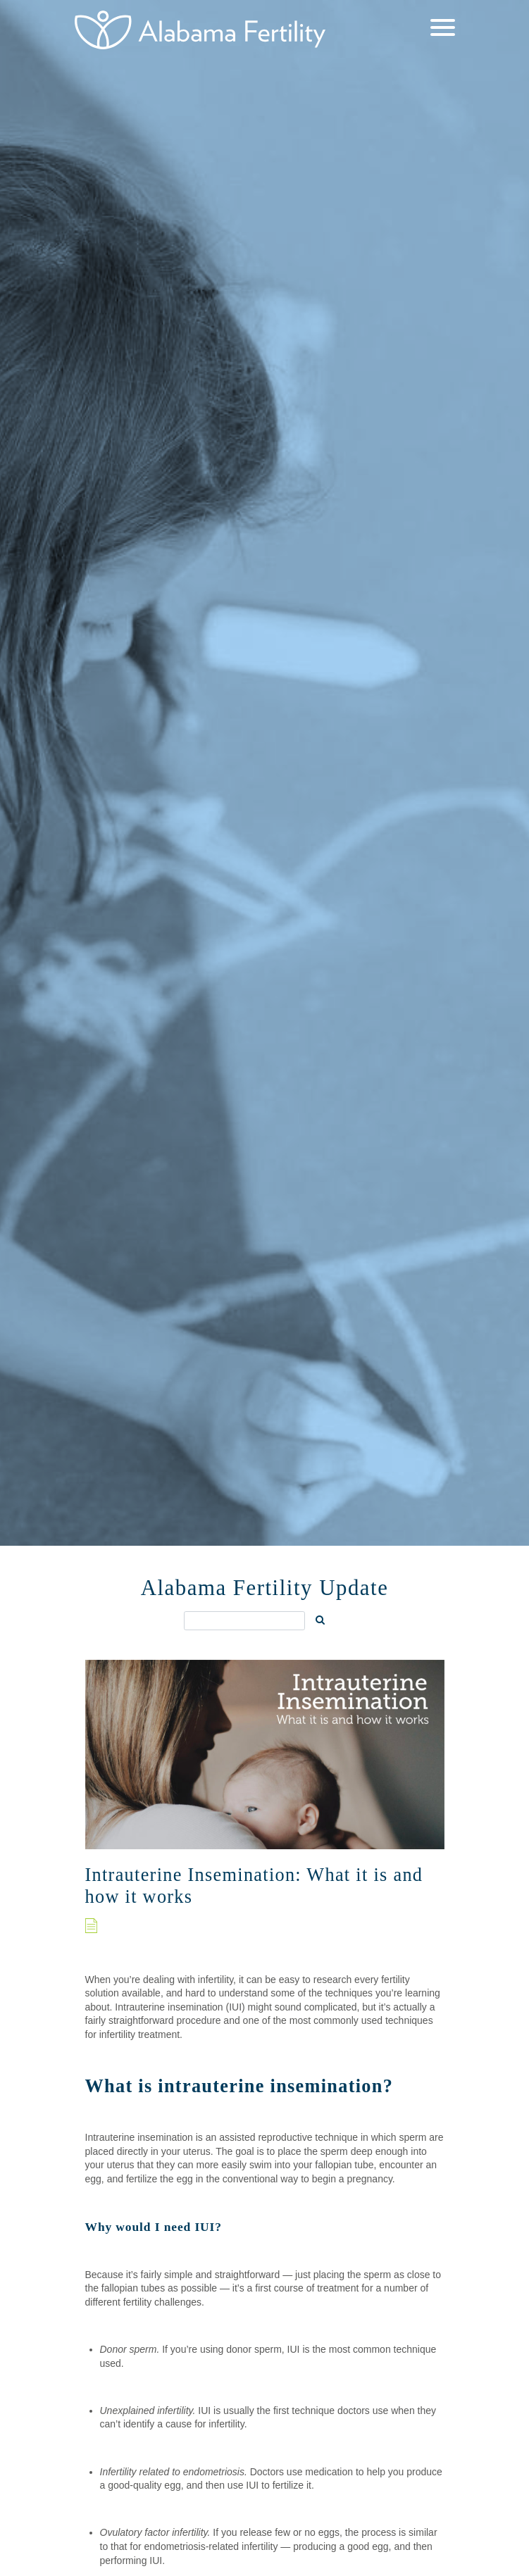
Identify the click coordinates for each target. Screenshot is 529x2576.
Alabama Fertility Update (265, 1588)
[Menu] (442, 29)
